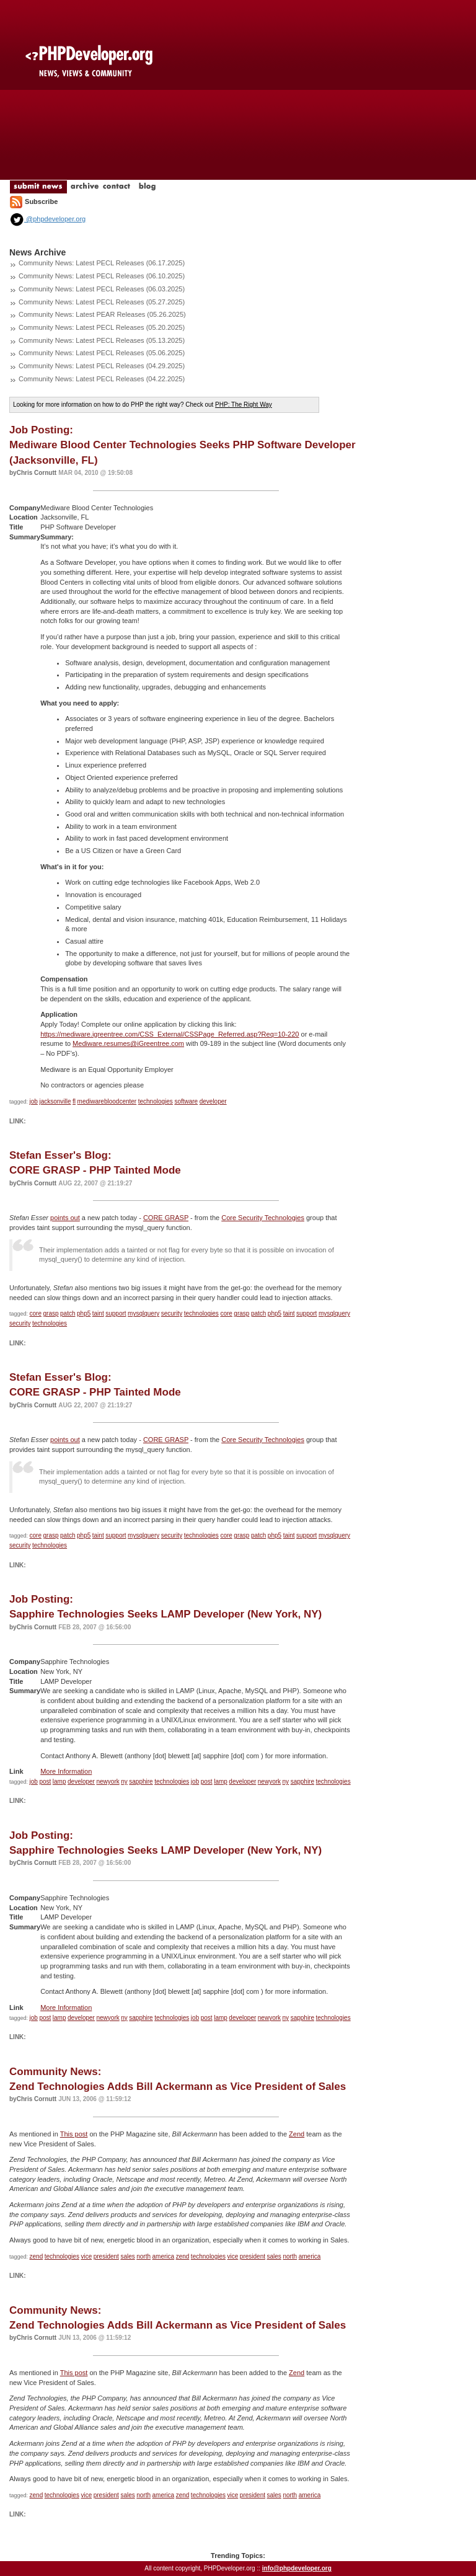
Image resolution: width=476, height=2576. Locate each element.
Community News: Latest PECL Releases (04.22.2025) (102, 379)
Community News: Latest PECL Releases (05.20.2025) (102, 327)
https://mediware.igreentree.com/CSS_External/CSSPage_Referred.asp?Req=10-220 (169, 1034)
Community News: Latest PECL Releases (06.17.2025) (102, 263)
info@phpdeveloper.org (297, 2568)
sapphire (140, 1781)
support (115, 1313)
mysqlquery (143, 1313)
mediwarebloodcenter (107, 1101)
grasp (51, 1313)
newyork (107, 1781)
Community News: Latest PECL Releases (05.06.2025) (102, 352)
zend (36, 2256)
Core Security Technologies (262, 1217)
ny (124, 1781)
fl (74, 1101)
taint (98, 1313)
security (171, 1313)
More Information (66, 1771)
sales (127, 2256)
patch (67, 1313)
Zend (296, 2134)
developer (213, 1101)
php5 (83, 1313)
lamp (59, 1781)
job (34, 1101)
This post (74, 2134)
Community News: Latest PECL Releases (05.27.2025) (102, 302)
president (106, 2256)
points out (65, 1217)
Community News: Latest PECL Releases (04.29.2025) (102, 366)
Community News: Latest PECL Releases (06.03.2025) (102, 289)
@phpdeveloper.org (47, 219)
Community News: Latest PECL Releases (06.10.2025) (102, 276)
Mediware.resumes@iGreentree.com (128, 1043)
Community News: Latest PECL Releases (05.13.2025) (102, 340)
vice (86, 2256)
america (163, 2256)
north (143, 2256)
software (186, 1101)
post (45, 1781)
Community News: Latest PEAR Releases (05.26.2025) (102, 314)
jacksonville (55, 1101)
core (36, 1313)
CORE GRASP (165, 1217)
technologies (155, 1101)
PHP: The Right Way (243, 404)
